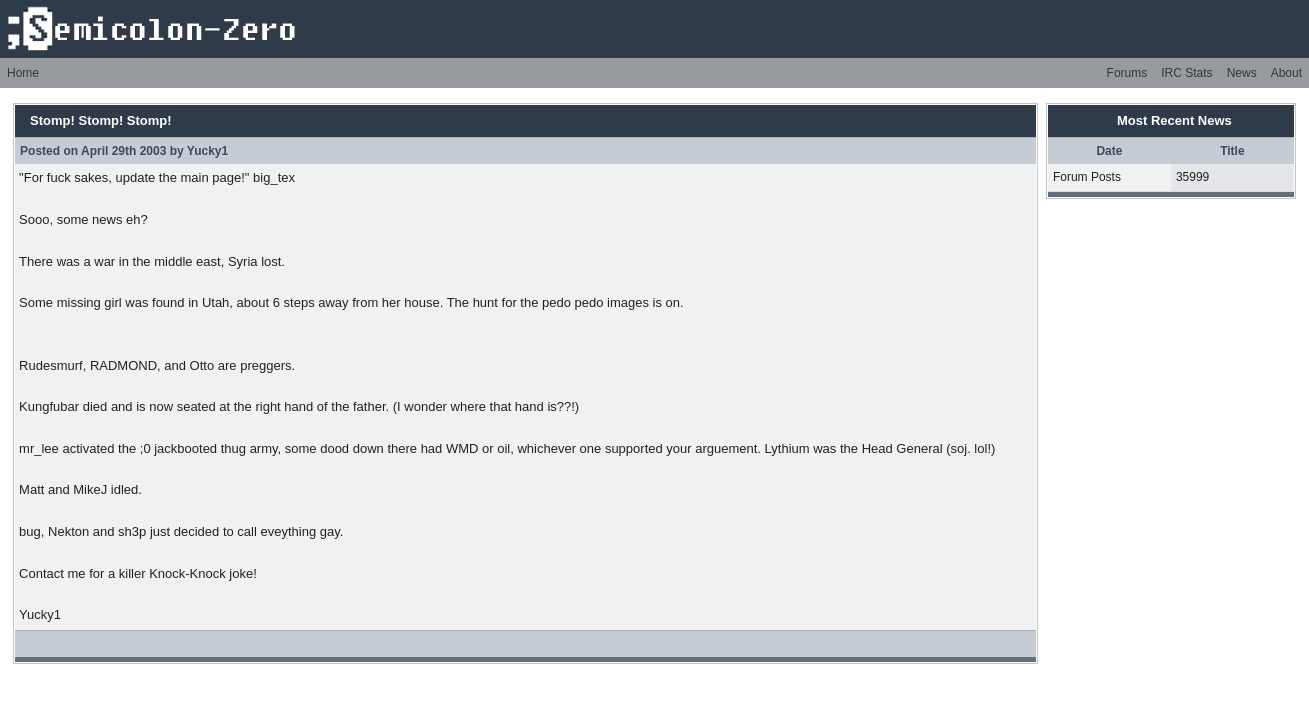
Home (23, 73)
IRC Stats (1186, 73)
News (1242, 73)
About (1286, 73)
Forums (1127, 73)
